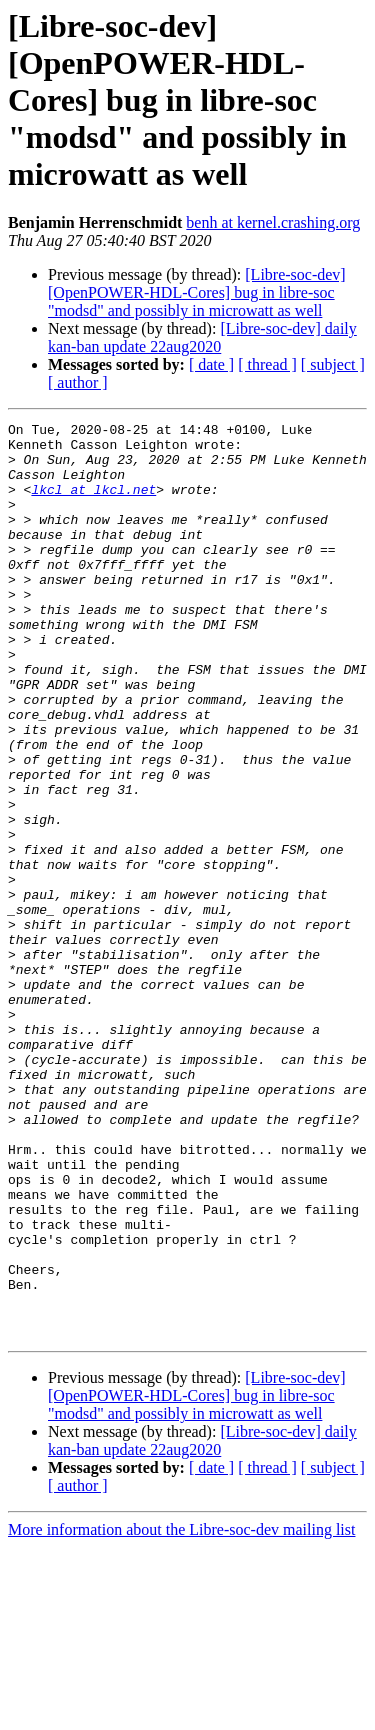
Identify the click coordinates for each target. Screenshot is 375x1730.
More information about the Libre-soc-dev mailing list (181, 1712)
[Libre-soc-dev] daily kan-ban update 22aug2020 (202, 337)
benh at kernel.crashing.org (273, 222)
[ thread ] (267, 364)
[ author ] (78, 382)
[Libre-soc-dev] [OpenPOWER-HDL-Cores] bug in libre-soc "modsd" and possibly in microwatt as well (197, 292)
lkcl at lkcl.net (93, 504)
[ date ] (211, 364)
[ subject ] (333, 364)
